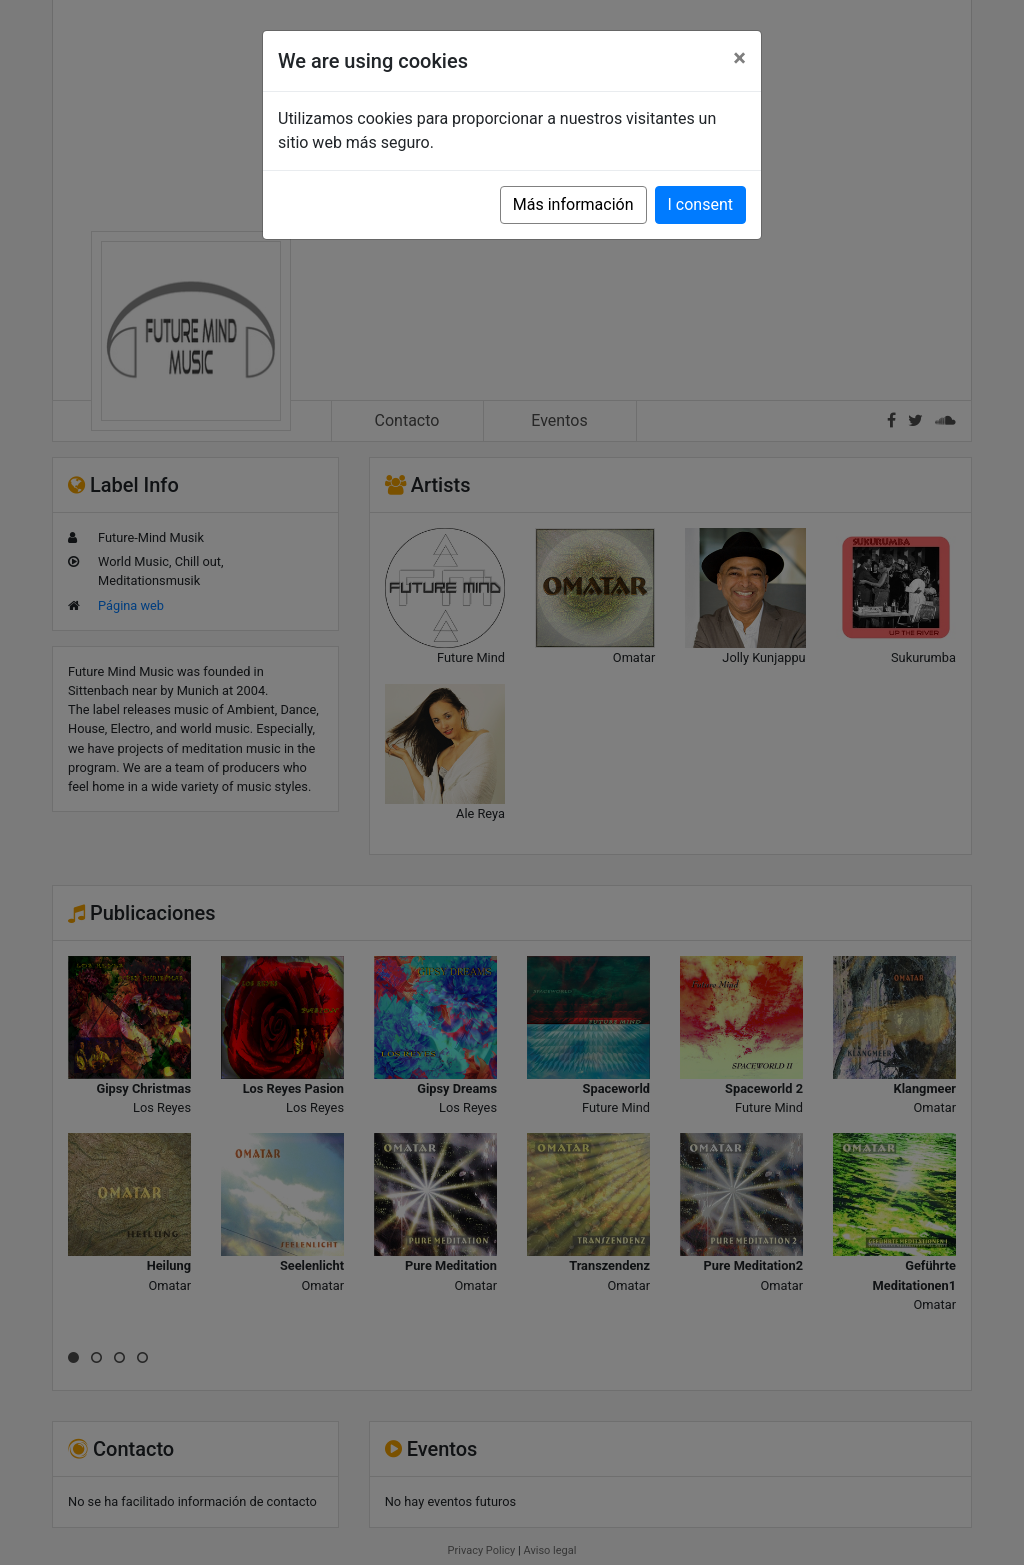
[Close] (739, 58)
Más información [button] (573, 204)
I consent (700, 204)
